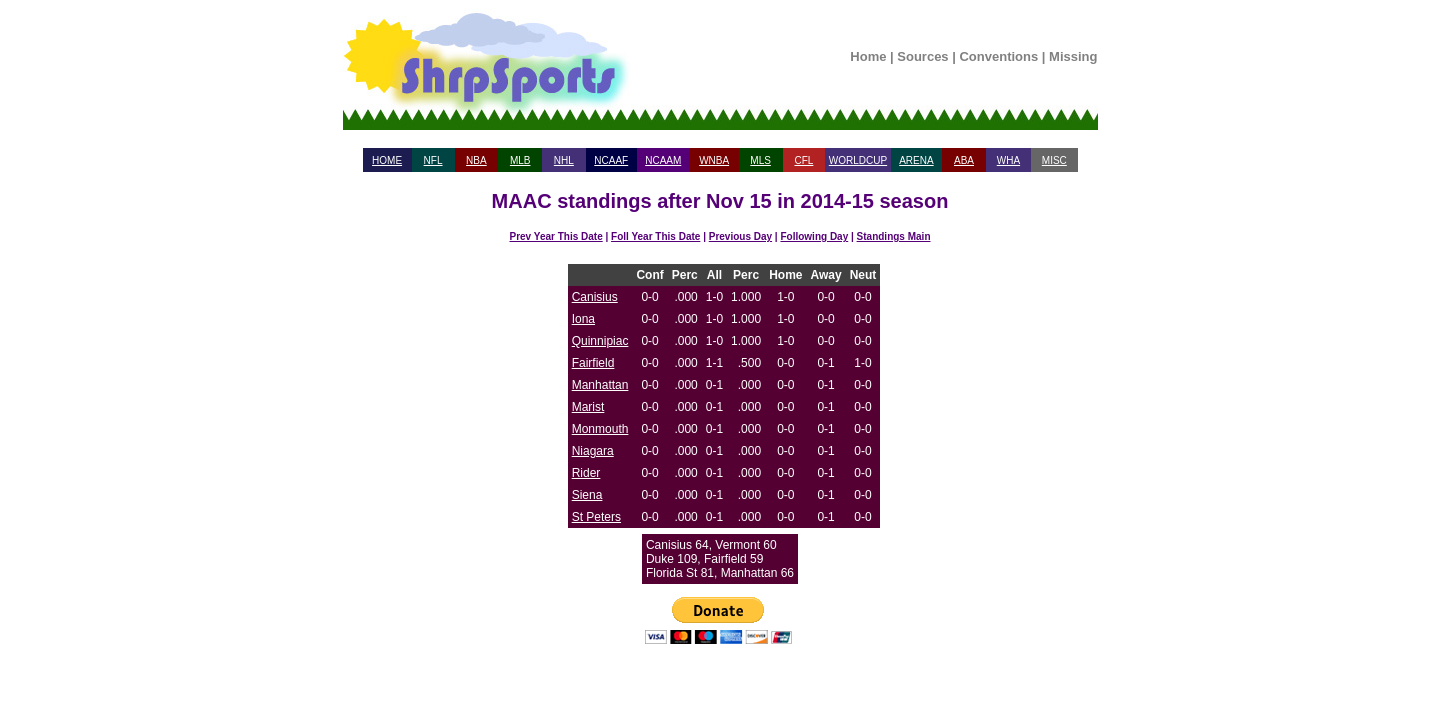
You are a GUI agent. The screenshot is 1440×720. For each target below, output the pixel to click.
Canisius (595, 297)
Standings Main (894, 236)
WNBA (714, 160)
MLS (760, 160)
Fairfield (593, 363)
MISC (1054, 160)
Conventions (998, 56)
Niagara (593, 451)
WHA (1008, 160)
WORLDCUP (858, 160)
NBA (476, 160)
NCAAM (663, 160)
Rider (586, 473)
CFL (803, 160)
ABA (964, 160)
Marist (588, 407)
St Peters (596, 517)
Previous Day (740, 236)
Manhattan (600, 385)
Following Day (814, 236)
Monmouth (600, 429)
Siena (587, 495)
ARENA (916, 160)
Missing (1073, 56)
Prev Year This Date (556, 236)
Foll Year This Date (655, 236)
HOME (387, 160)
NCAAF (611, 160)
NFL (433, 160)
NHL (564, 160)
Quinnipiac (600, 341)
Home (868, 56)
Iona (583, 319)
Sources (922, 56)
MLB (520, 160)
